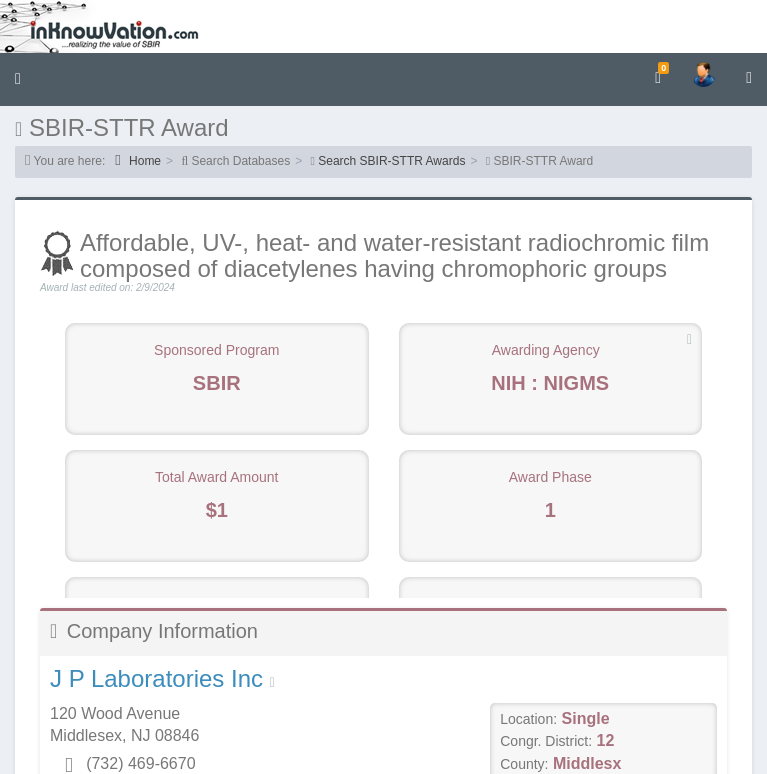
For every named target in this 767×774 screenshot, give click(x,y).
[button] (18, 79)
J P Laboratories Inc (156, 678)
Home (138, 160)
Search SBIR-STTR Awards (391, 161)
